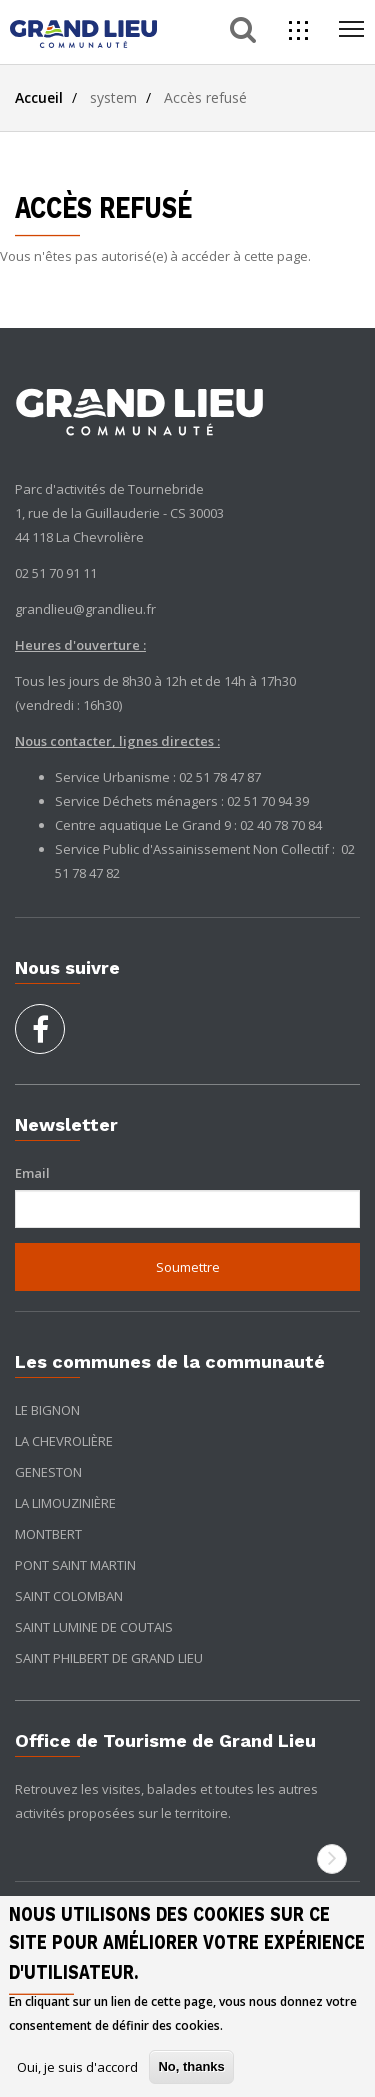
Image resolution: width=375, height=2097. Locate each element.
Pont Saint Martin (75, 1565)
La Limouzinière (65, 1503)
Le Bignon (47, 1410)
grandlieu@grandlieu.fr (85, 609)
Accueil (39, 97)
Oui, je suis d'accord (77, 2067)
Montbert (48, 1534)
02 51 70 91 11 (56, 573)
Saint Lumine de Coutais (94, 1627)
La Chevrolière (64, 1441)
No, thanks (191, 2066)
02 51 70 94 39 (268, 801)
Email (32, 1173)
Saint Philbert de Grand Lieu (109, 1658)
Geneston (48, 1472)
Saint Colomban (69, 1596)
